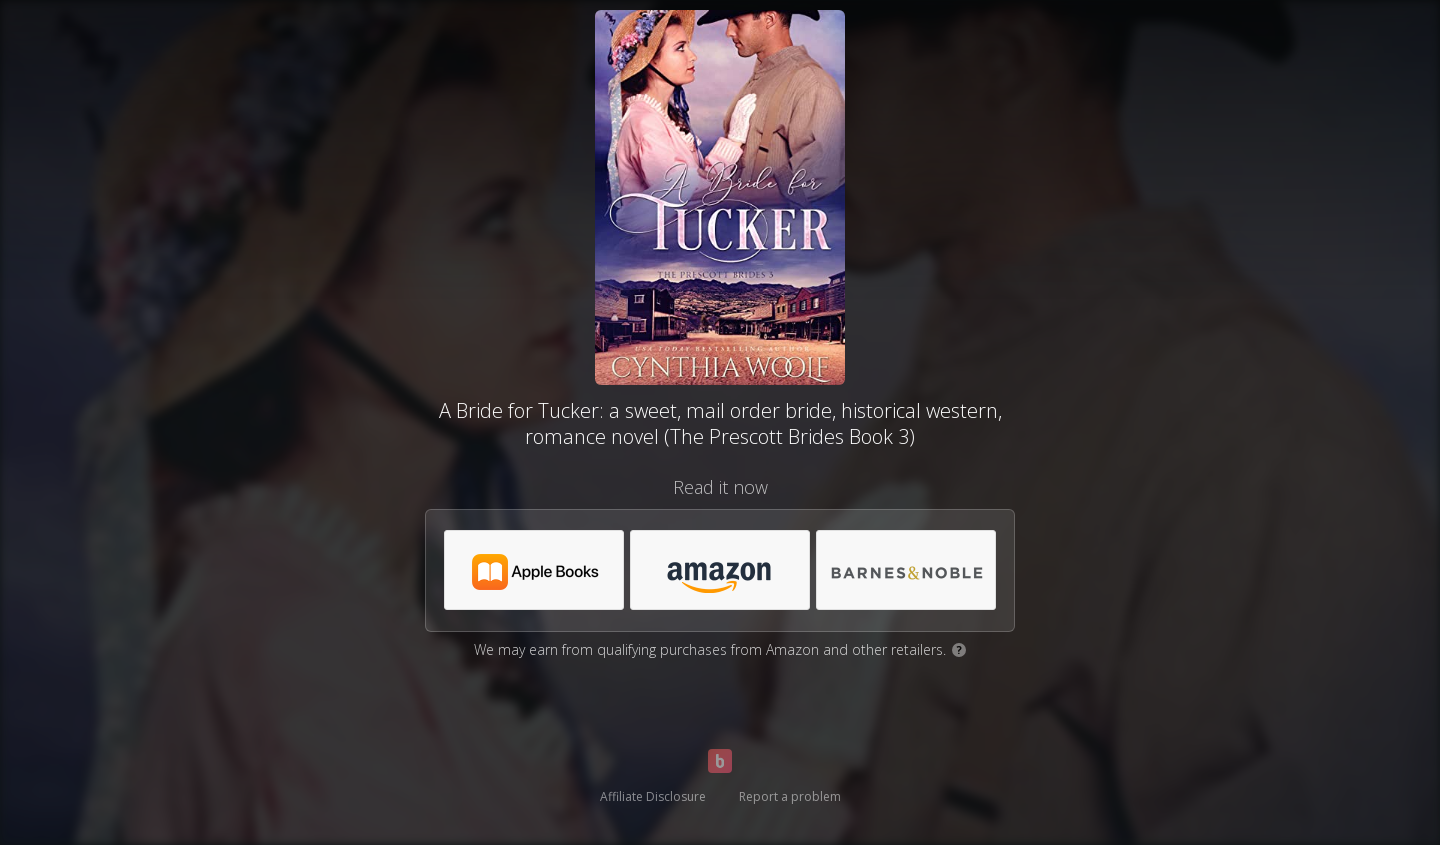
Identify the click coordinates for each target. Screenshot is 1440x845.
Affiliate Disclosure (653, 796)
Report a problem (790, 796)
